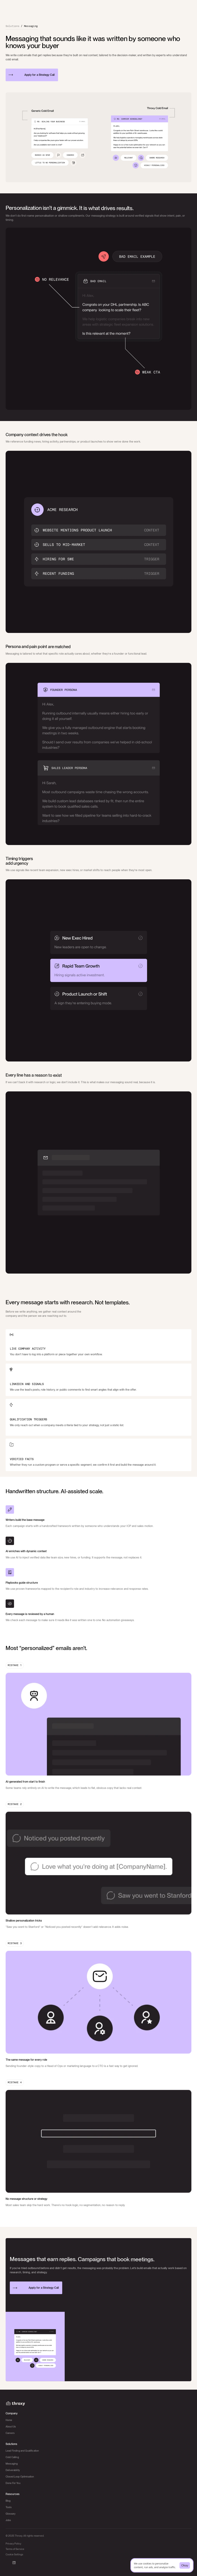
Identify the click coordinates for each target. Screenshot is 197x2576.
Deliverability (13, 2470)
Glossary (10, 2513)
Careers (10, 2433)
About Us (11, 2426)
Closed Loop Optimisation (20, 2476)
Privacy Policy (13, 2543)
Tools (9, 2507)
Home (9, 2420)
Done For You (13, 2483)
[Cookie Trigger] (14, 2554)
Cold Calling (12, 2457)
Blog (8, 2500)
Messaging (12, 2463)
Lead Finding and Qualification (22, 2450)
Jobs (8, 2520)
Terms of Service (15, 2549)
